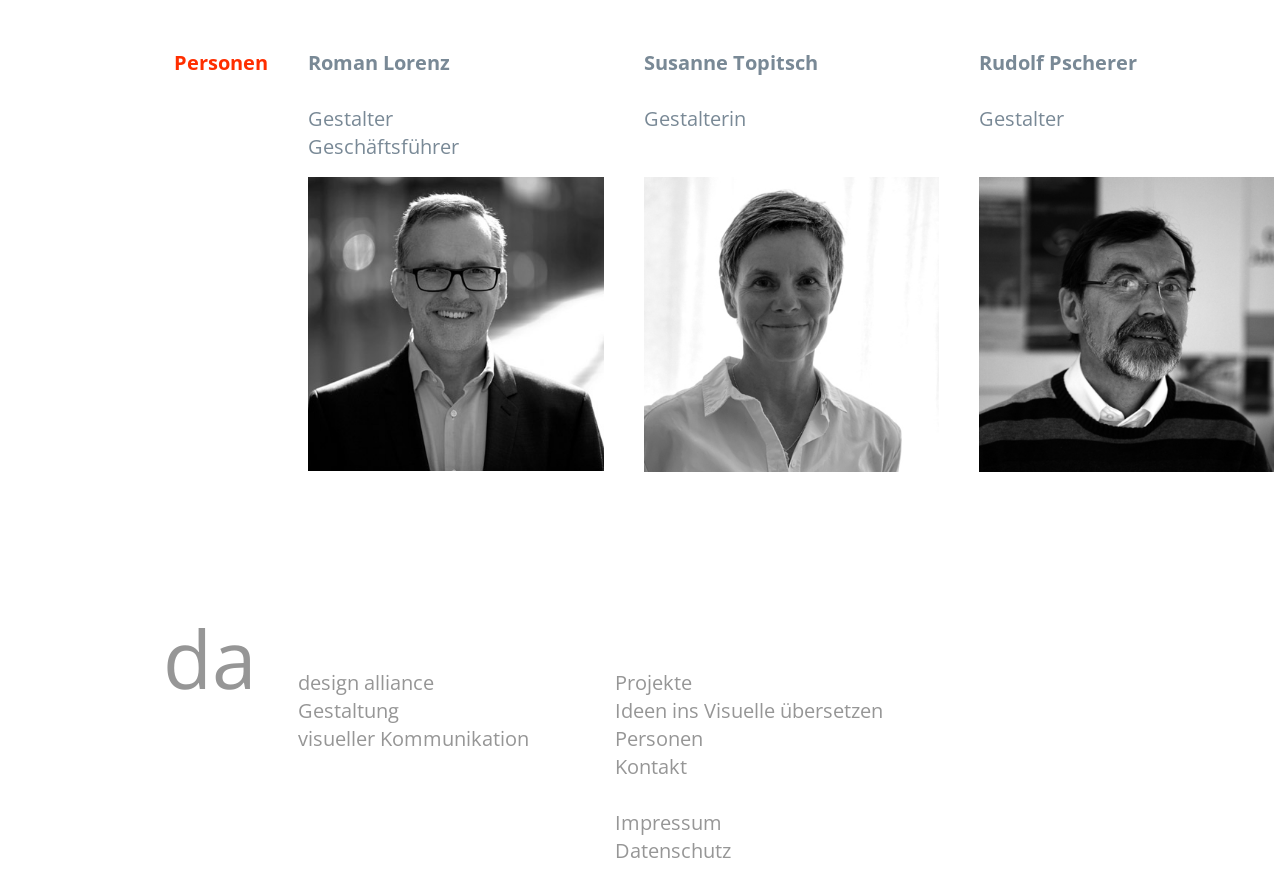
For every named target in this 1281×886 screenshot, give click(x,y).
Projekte (653, 682)
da (230, 657)
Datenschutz (673, 850)
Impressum (668, 822)
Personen (659, 738)
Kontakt (651, 766)
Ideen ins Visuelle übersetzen (749, 710)
